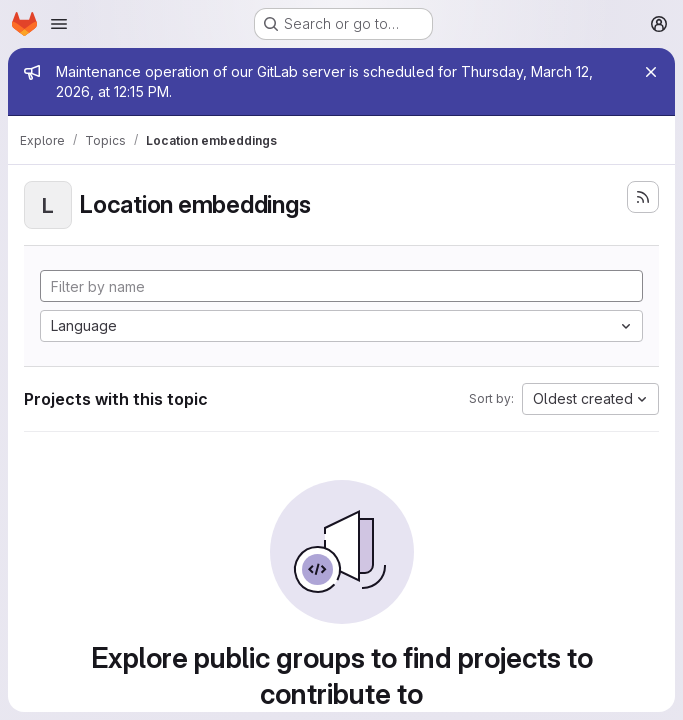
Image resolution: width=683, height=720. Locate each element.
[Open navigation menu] (59, 24)
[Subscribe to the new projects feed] (643, 197)
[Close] (651, 72)
